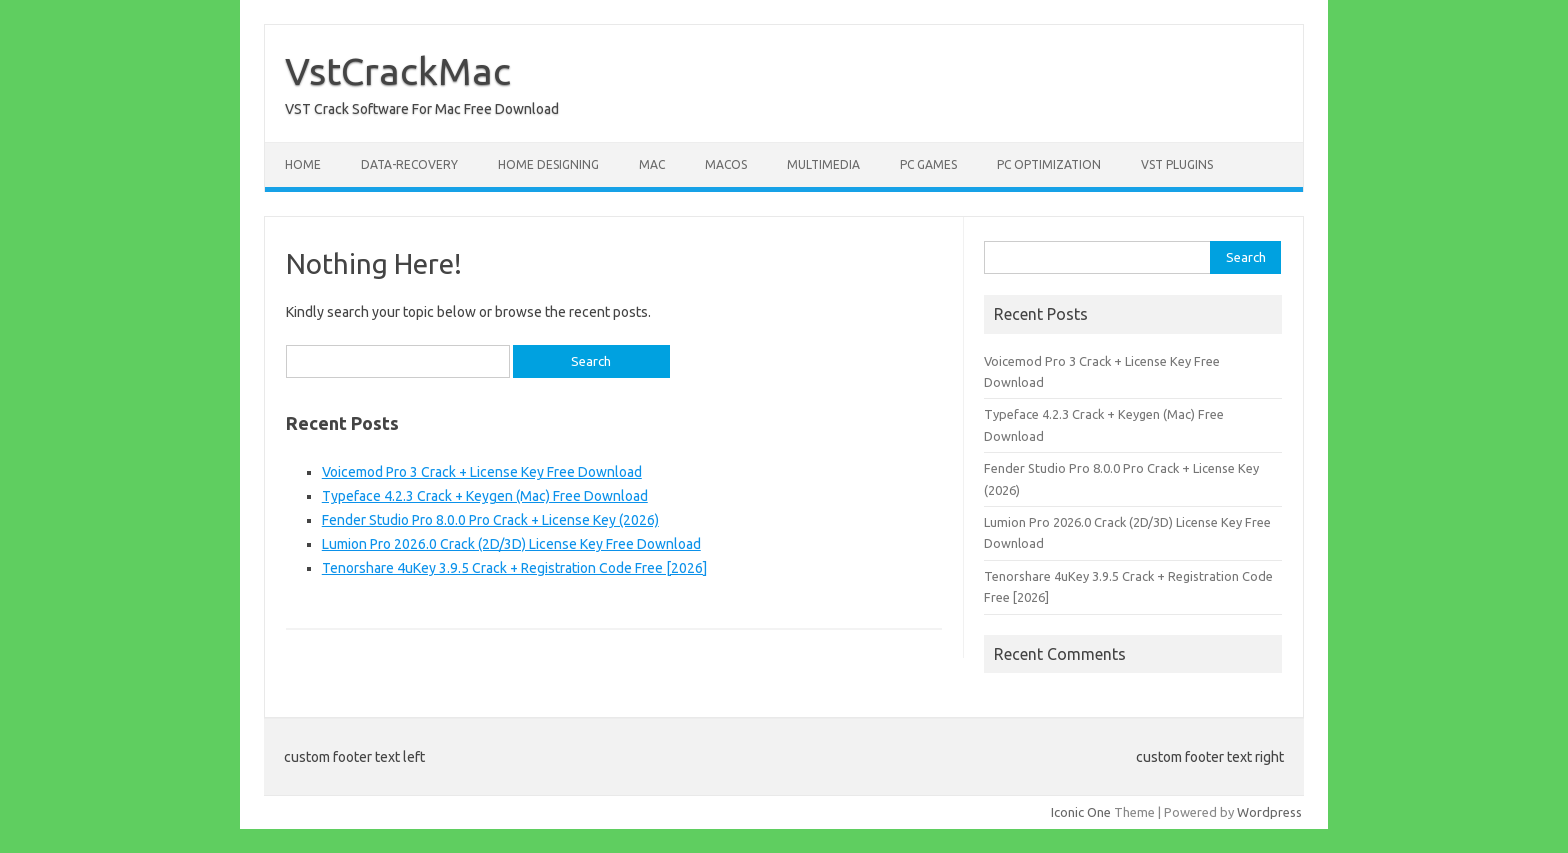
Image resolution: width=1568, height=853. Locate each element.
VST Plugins (1177, 164)
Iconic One (1081, 812)
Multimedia (823, 164)
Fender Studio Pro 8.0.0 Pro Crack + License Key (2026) (490, 520)
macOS (726, 164)
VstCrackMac (398, 71)
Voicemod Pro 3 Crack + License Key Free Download (482, 472)
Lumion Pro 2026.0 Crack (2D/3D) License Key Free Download (511, 544)
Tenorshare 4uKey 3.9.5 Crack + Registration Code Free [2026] (514, 568)
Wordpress (1269, 812)
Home (303, 164)
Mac (652, 164)
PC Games (928, 164)
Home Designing (548, 164)
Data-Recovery (409, 164)
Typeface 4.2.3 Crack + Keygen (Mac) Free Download (485, 496)
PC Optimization (1049, 164)
